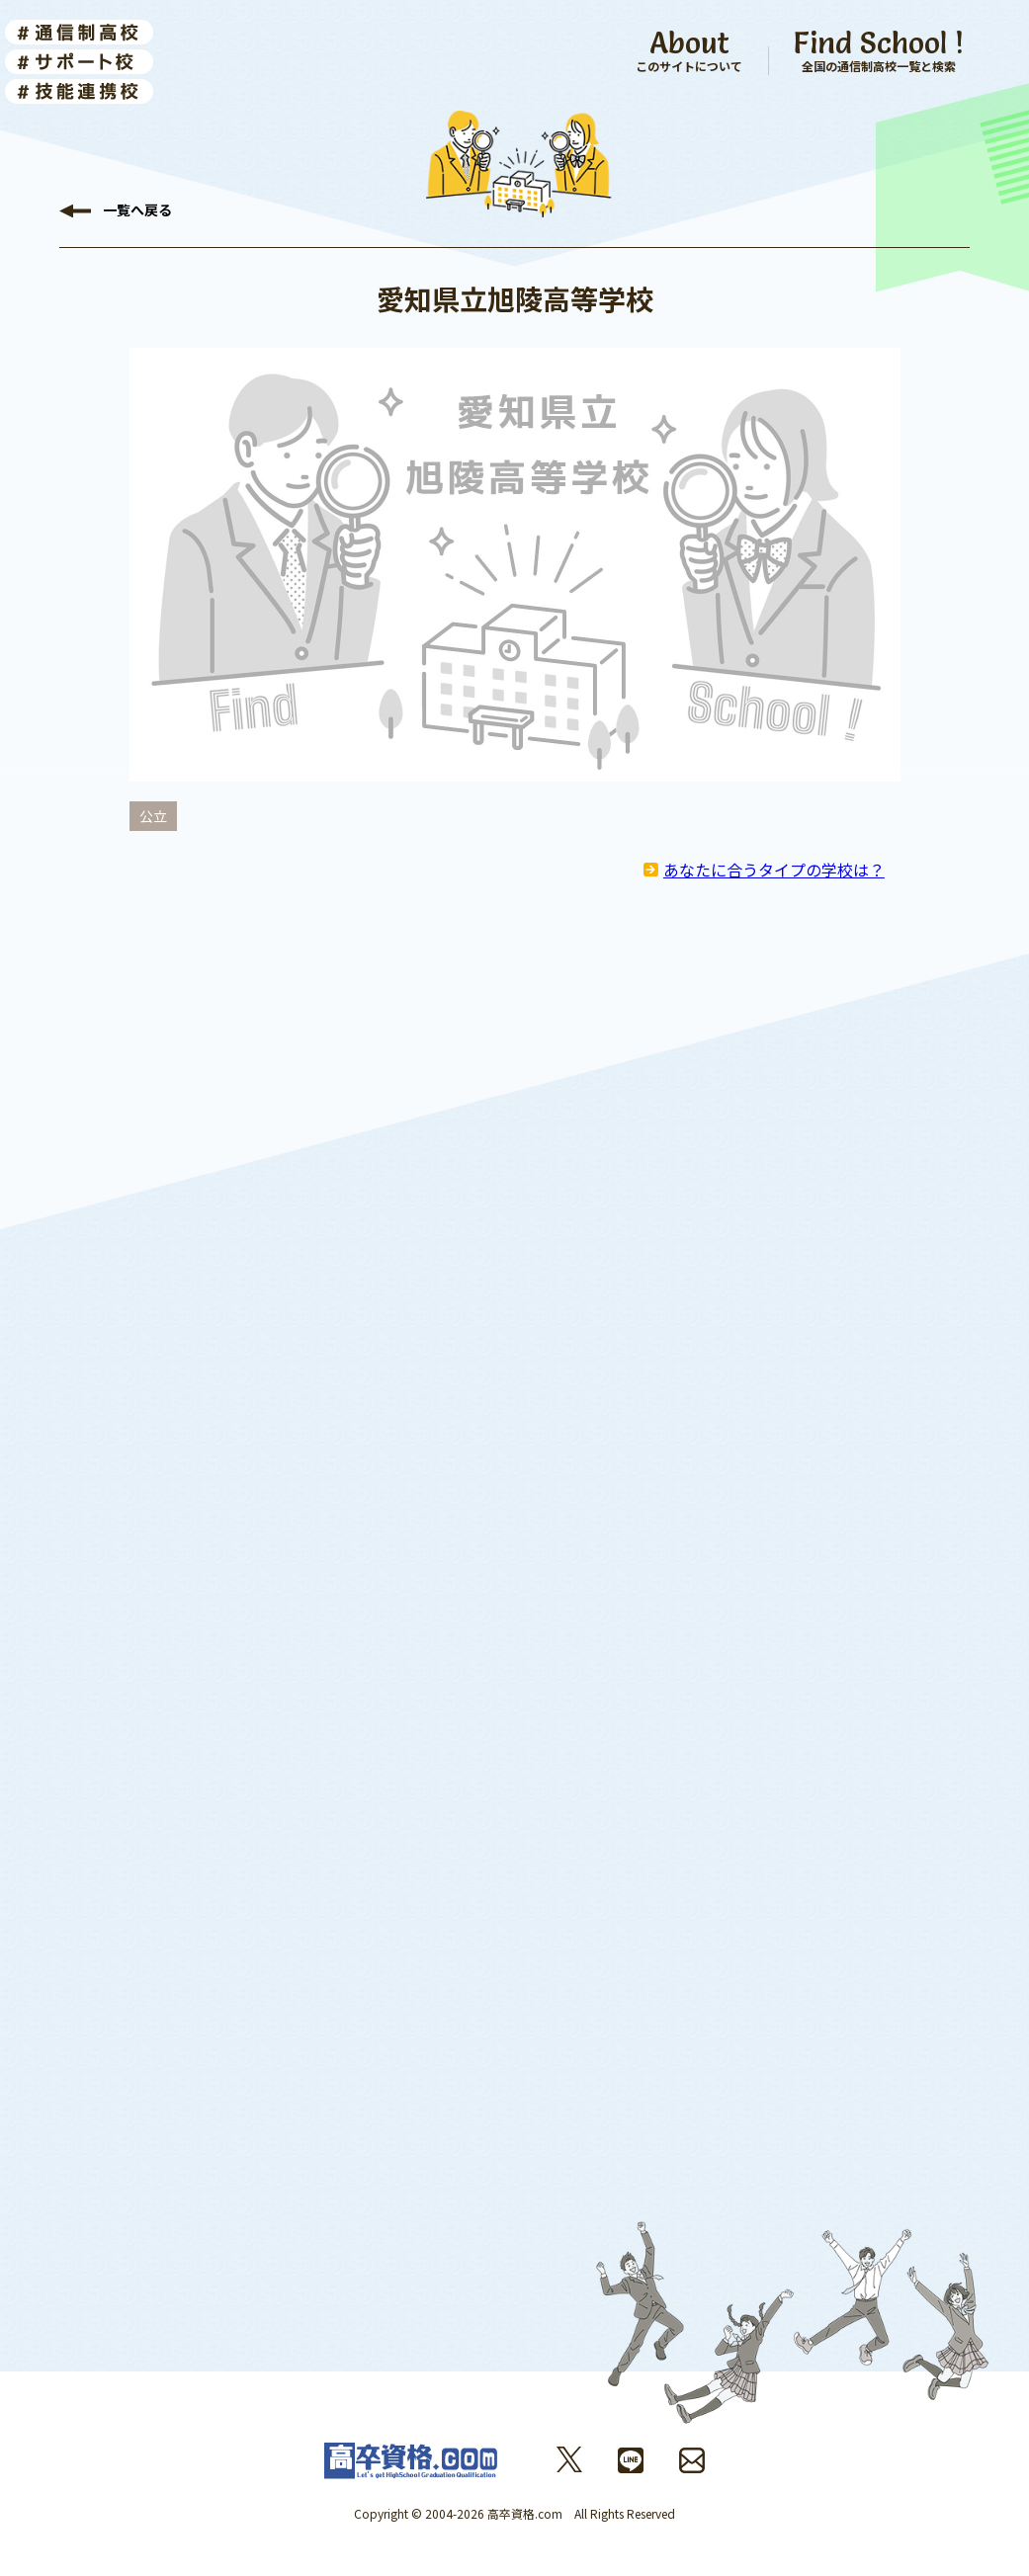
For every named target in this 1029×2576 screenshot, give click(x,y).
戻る (137, 211)
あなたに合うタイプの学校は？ (774, 869)
